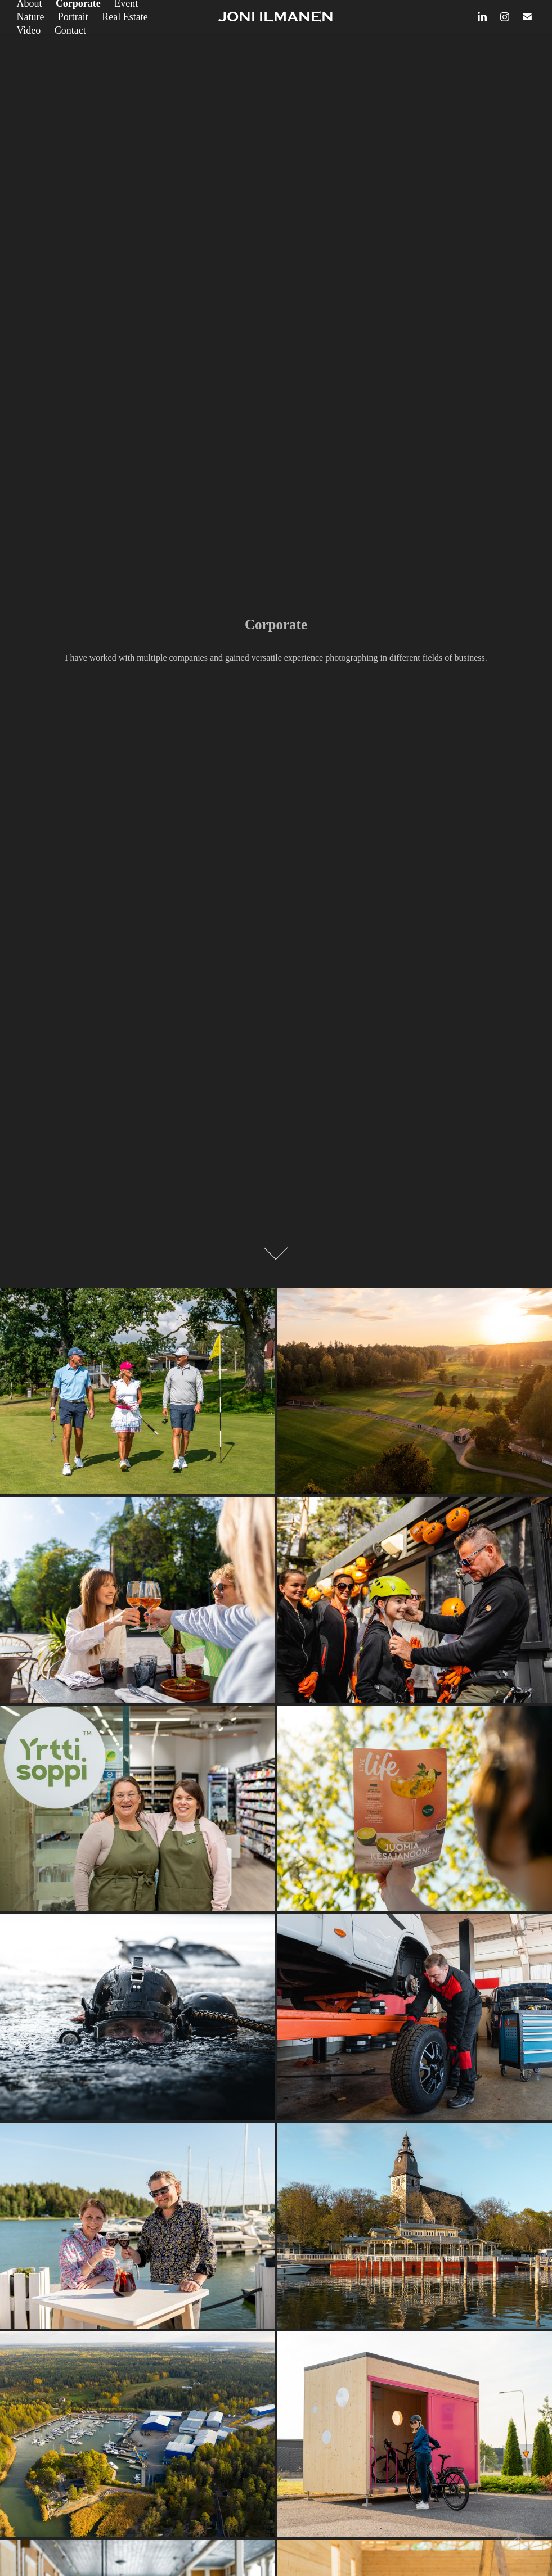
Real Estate (124, 16)
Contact (70, 30)
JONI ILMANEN (276, 17)
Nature (30, 16)
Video (28, 30)
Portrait (73, 16)
